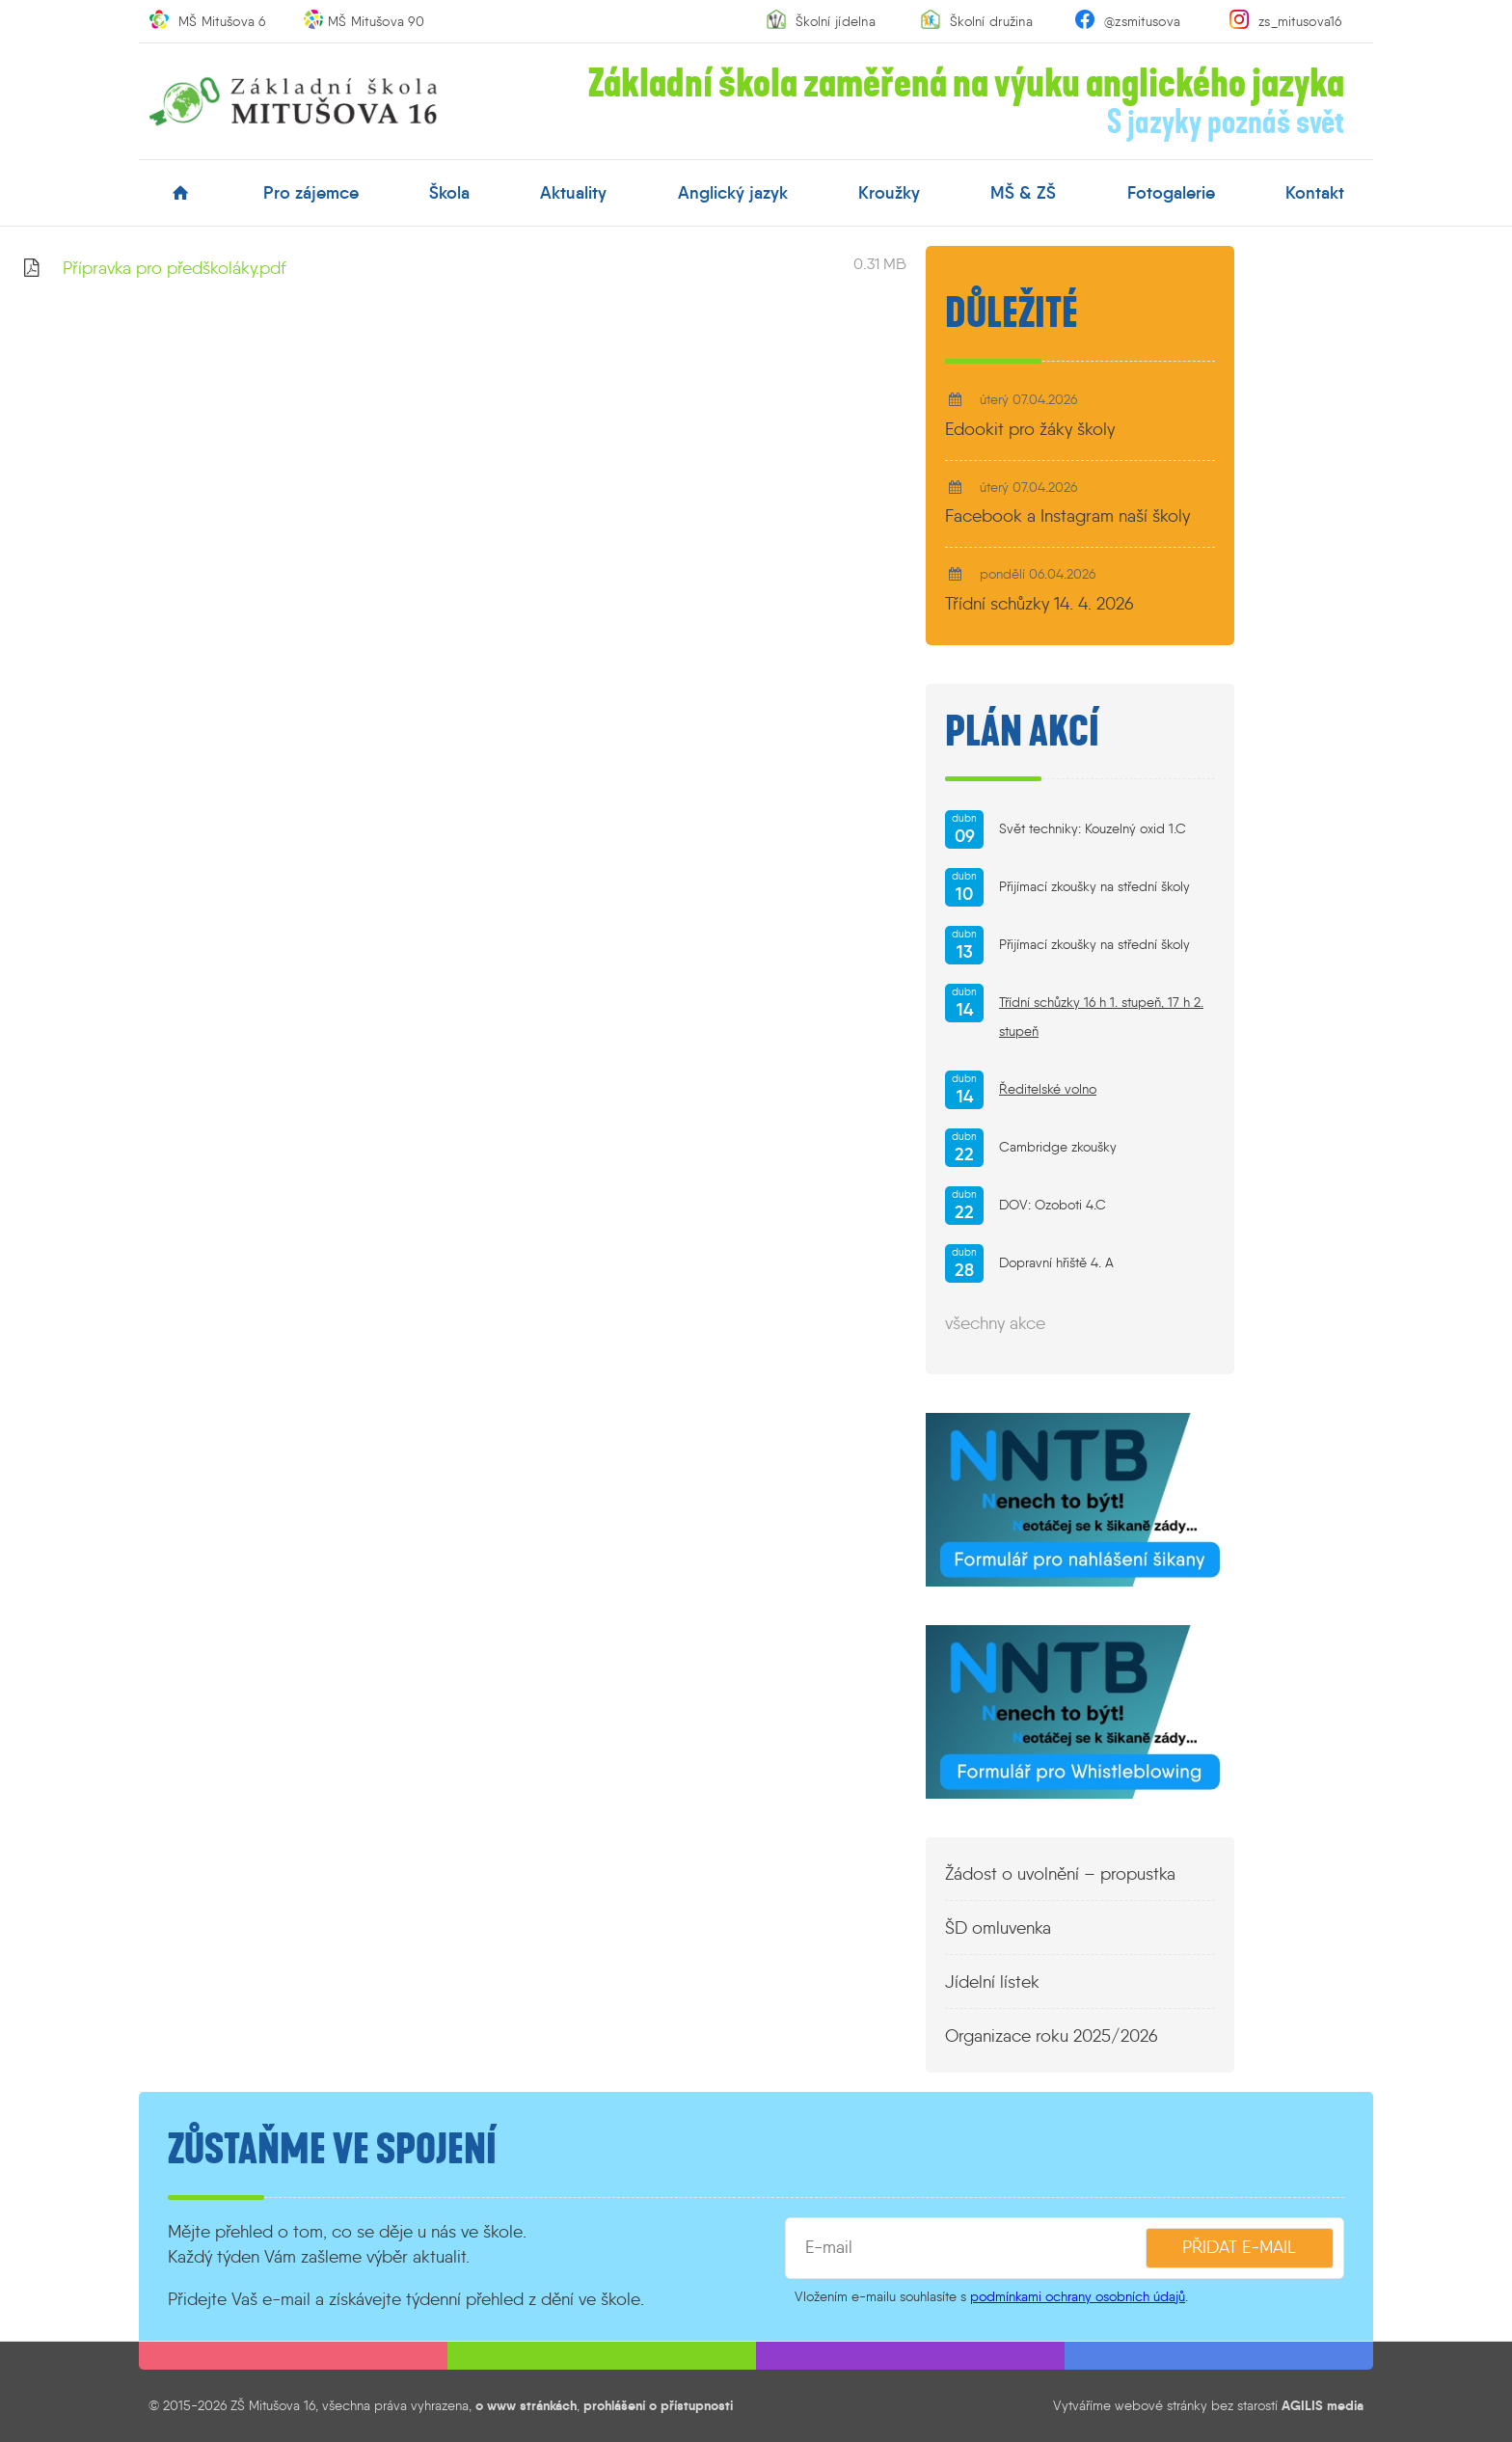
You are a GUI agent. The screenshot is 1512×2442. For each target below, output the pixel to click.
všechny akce (995, 1323)
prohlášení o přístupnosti (658, 2405)
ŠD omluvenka (998, 1928)
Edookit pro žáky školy (1030, 429)
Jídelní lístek (992, 1982)
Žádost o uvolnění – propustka (1060, 1874)
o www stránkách (526, 2405)
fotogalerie (1171, 193)
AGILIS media (1323, 2405)
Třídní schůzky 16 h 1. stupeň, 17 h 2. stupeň (1101, 1017)
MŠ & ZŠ (1023, 193)
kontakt (1314, 193)
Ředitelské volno (1047, 1089)
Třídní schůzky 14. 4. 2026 (1039, 603)
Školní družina (991, 21)
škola (449, 193)
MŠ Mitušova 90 (376, 21)
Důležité (1011, 313)
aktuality (573, 193)
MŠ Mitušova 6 (222, 21)
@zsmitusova (1142, 21)
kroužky (889, 193)
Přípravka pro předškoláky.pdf (174, 268)
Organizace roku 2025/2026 (1051, 2036)
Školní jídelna (836, 21)
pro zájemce (311, 193)
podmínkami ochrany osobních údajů (1077, 2296)
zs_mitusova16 (1300, 21)
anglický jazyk (733, 193)
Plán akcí (1022, 732)
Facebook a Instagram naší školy (1067, 516)
